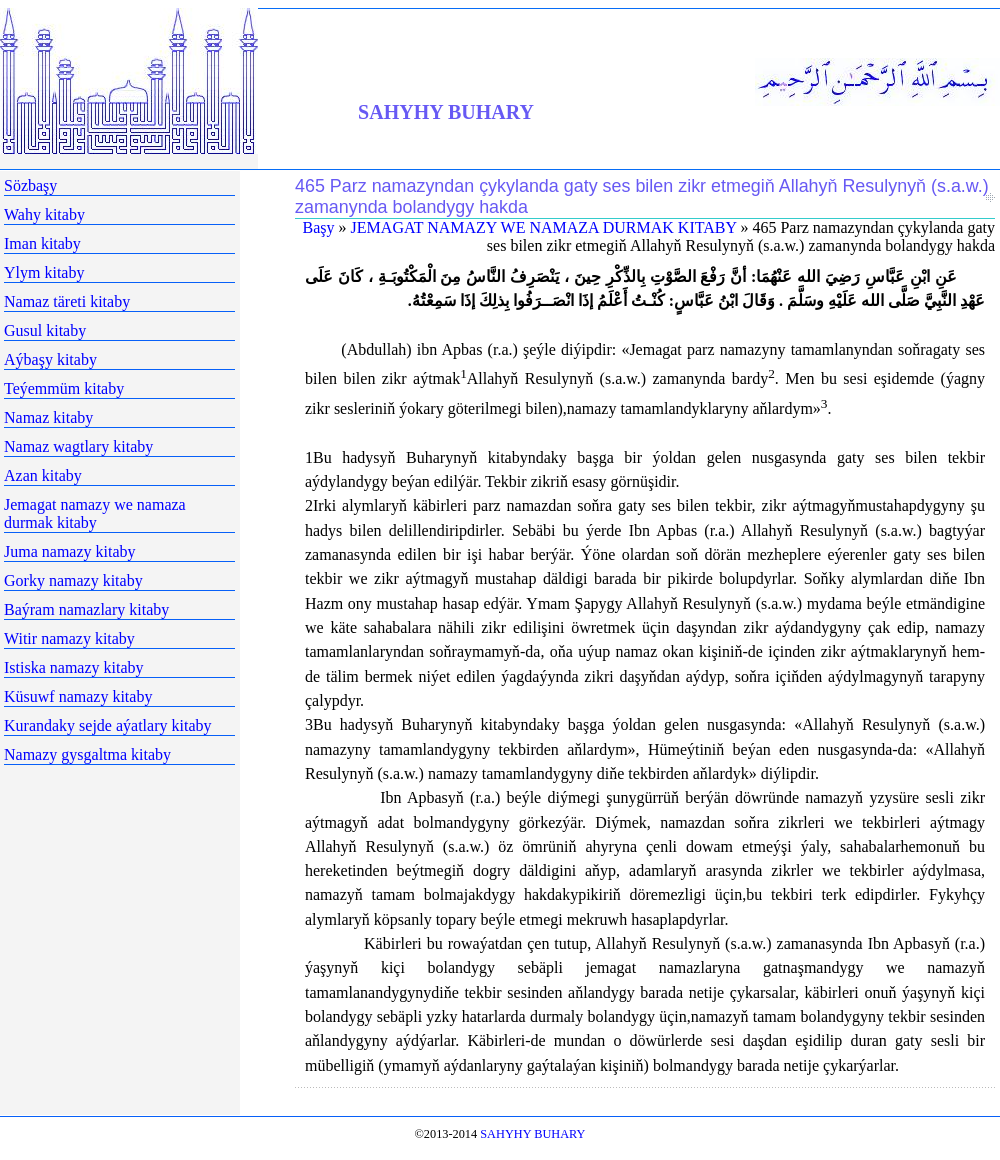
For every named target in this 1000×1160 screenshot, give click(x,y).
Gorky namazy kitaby (73, 580)
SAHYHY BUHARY (446, 112)
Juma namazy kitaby (70, 551)
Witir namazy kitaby (69, 638)
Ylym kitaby (44, 272)
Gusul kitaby (45, 330)
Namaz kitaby (48, 417)
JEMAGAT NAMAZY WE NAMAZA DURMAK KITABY (544, 227)
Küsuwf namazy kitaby (78, 696)
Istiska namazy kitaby (74, 667)
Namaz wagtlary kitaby (78, 446)
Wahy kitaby (44, 214)
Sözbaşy (30, 185)
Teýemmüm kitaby (64, 388)
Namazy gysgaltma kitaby (87, 754)
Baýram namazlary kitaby (86, 609)
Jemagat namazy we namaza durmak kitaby (95, 513)
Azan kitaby (43, 475)
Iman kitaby (42, 243)
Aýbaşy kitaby (50, 359)
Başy (319, 227)
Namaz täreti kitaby (67, 301)
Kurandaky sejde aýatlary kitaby (107, 725)
